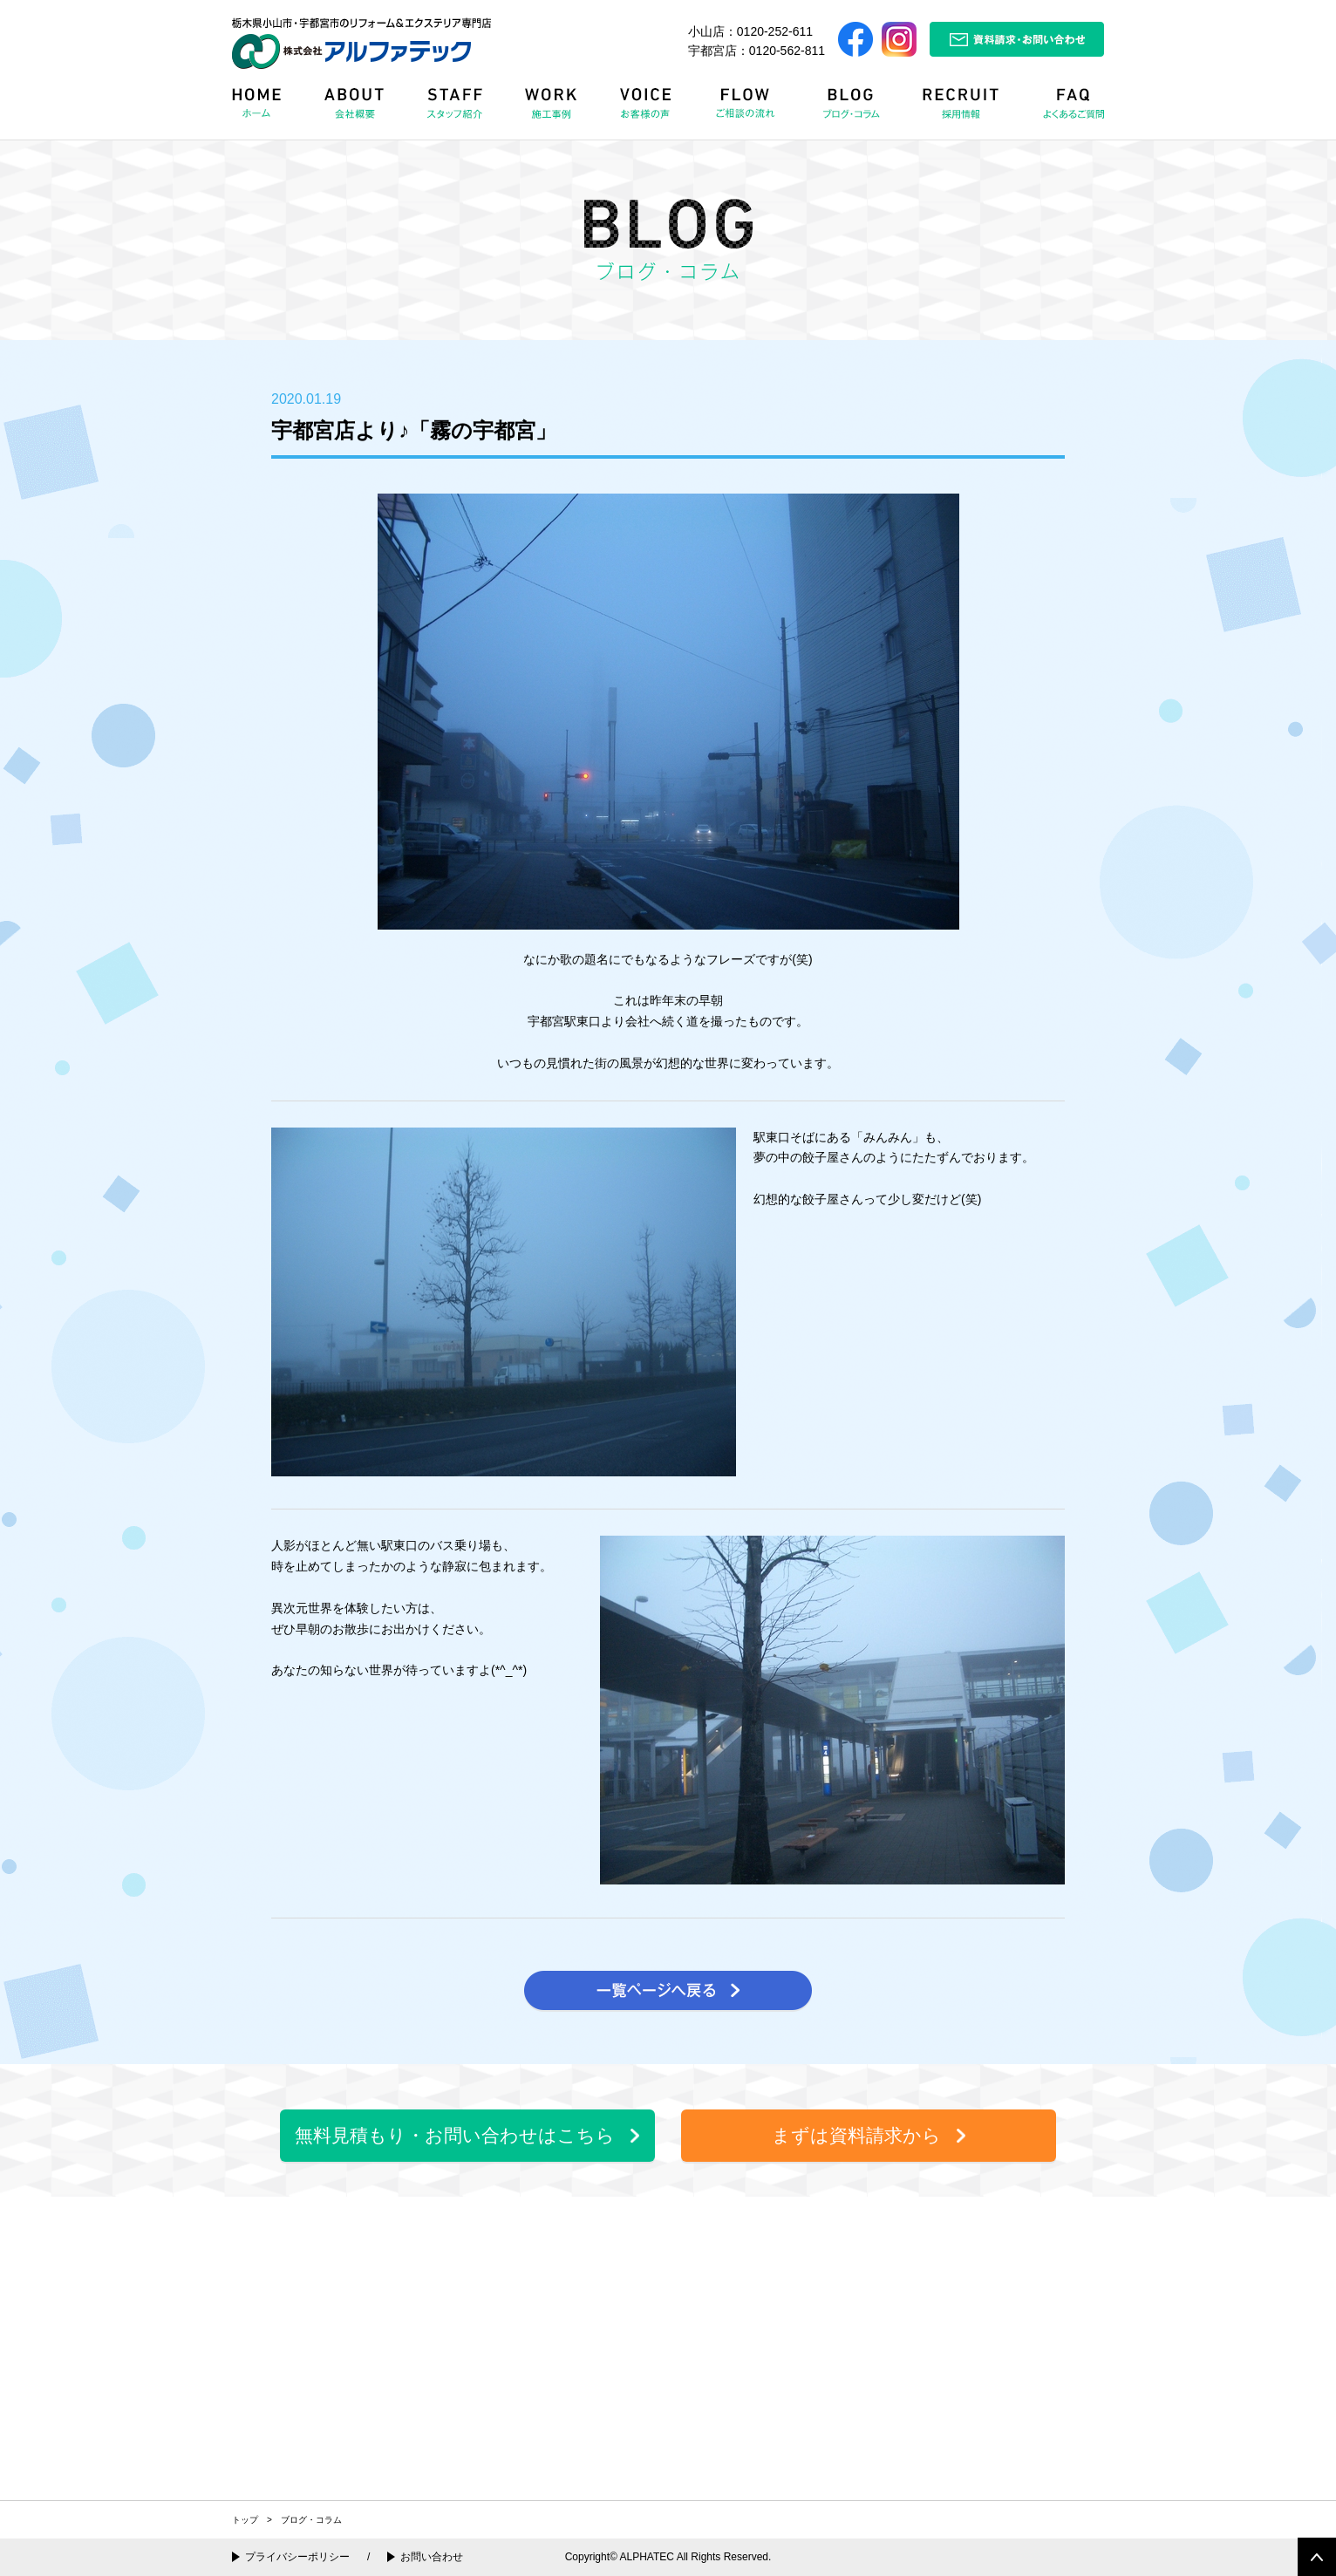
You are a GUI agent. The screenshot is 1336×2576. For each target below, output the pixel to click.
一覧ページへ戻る (668, 1991)
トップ (245, 2520)
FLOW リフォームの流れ (750, 109)
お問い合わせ (431, 2557)
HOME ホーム (267, 109)
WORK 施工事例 (554, 109)
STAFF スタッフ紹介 (458, 109)
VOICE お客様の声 (648, 109)
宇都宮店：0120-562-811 (756, 51)
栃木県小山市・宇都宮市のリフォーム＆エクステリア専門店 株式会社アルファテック (361, 43)
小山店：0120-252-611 (750, 31)
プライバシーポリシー (297, 2557)
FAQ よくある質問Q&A (1065, 109)
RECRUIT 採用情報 (966, 109)
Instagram (899, 39)
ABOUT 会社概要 (355, 109)
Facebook (855, 39)
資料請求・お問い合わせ (1017, 39)
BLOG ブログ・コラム (854, 109)
